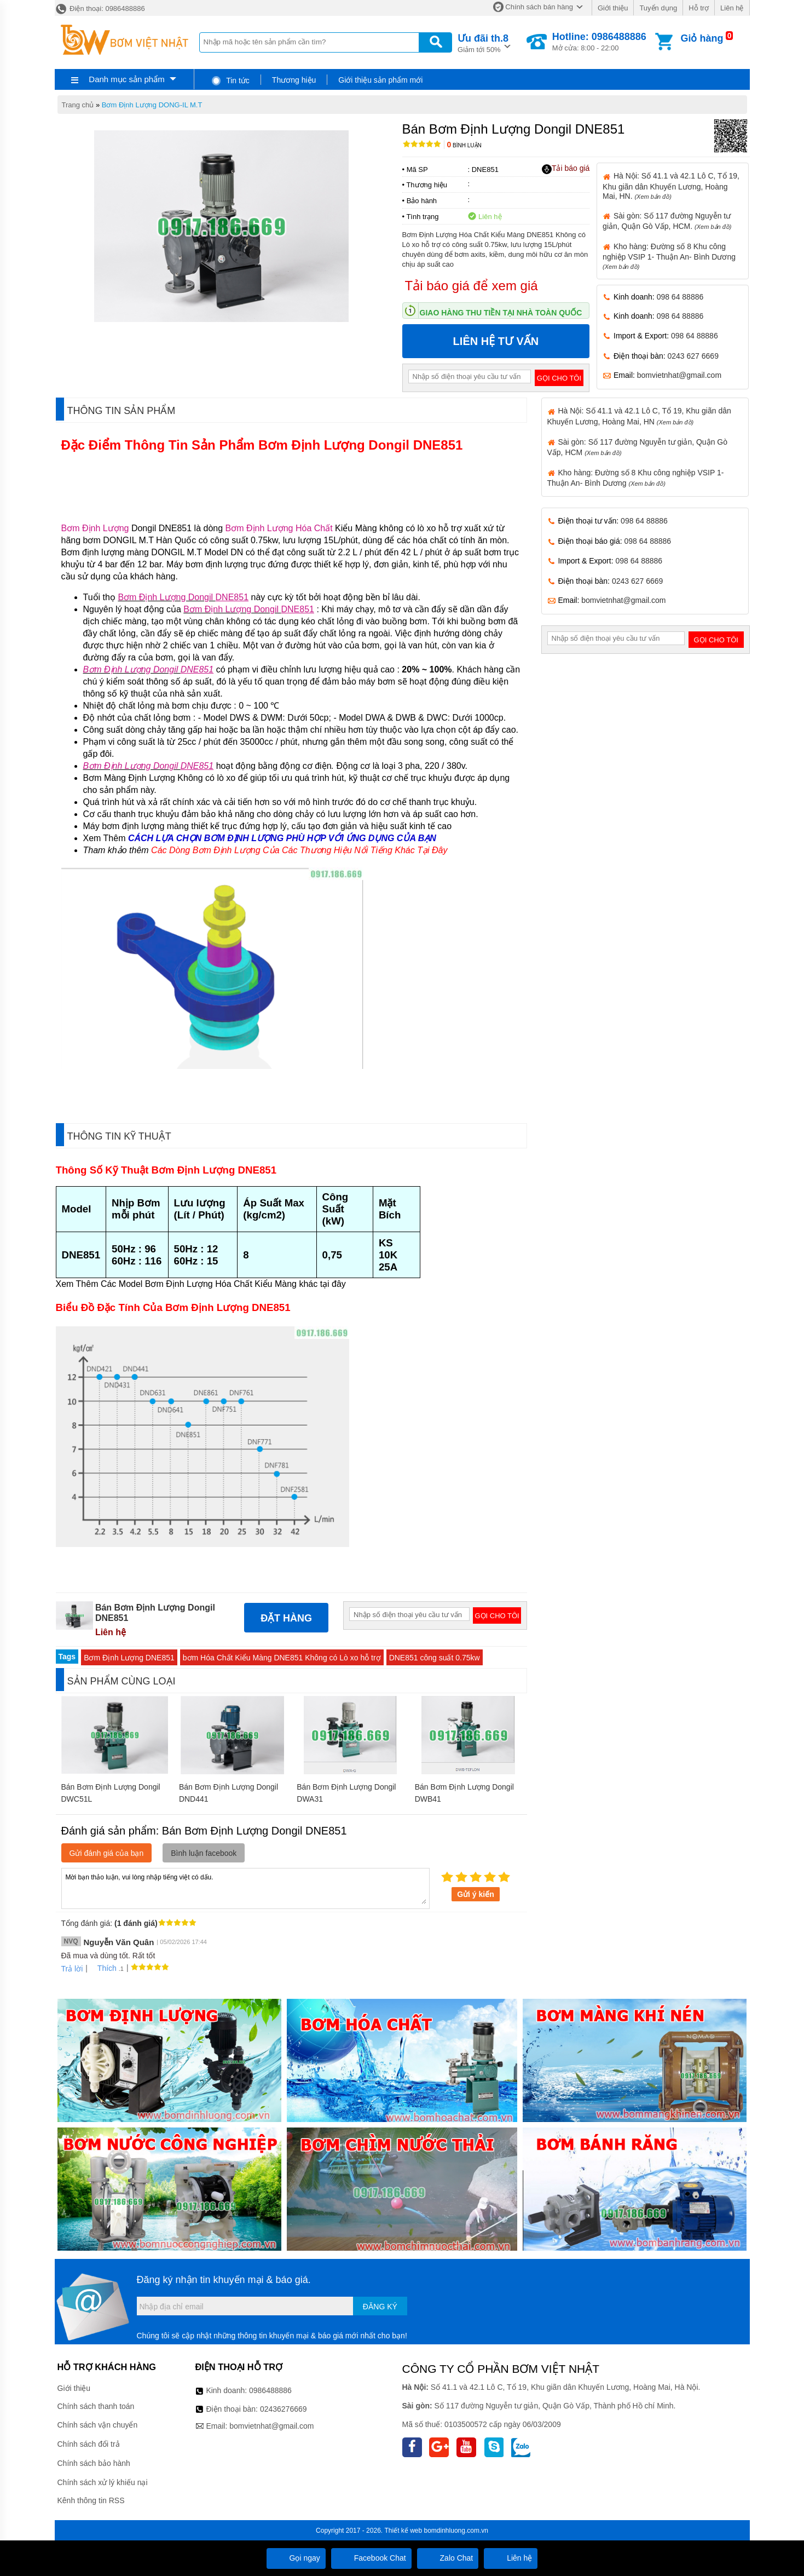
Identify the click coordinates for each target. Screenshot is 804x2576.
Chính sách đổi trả (88, 2444)
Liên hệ (731, 8)
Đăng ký (380, 2306)
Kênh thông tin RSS (91, 2500)
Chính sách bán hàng (539, 7)
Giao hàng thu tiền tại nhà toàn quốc (501, 312)
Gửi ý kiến (475, 1894)
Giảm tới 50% (483, 42)
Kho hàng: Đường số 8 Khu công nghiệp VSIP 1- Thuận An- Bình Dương (669, 256)
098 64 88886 (680, 296)
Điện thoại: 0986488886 (100, 8)
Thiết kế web (403, 2530)
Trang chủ (78, 105)
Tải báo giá (565, 169)
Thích (103, 1968)
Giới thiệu (613, 8)
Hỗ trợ (699, 8)
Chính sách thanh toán (96, 2406)
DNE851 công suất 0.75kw (434, 1657)
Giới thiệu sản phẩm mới (380, 80)
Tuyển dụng (658, 8)
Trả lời (72, 1968)
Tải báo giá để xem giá (471, 285)
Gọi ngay (296, 2558)
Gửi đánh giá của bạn (107, 1853)
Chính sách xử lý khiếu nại (102, 2482)
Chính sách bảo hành (93, 2463)
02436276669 (283, 2409)
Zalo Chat (448, 2558)
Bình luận (464, 145)
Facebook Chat (371, 2558)
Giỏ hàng (701, 38)
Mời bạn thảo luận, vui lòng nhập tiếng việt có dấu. (245, 1887)
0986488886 (270, 2390)
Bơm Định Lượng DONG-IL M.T (152, 105)
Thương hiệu (294, 80)
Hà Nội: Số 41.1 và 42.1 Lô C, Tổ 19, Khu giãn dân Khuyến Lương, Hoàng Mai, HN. (671, 185)
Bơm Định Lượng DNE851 (129, 1657)
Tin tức (230, 80)
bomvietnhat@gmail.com (679, 375)
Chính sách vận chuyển (97, 2424)
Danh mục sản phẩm (126, 79)
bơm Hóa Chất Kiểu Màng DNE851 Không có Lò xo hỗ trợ (282, 1657)
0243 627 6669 (693, 356)
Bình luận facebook (203, 1853)
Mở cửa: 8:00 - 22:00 (599, 41)
